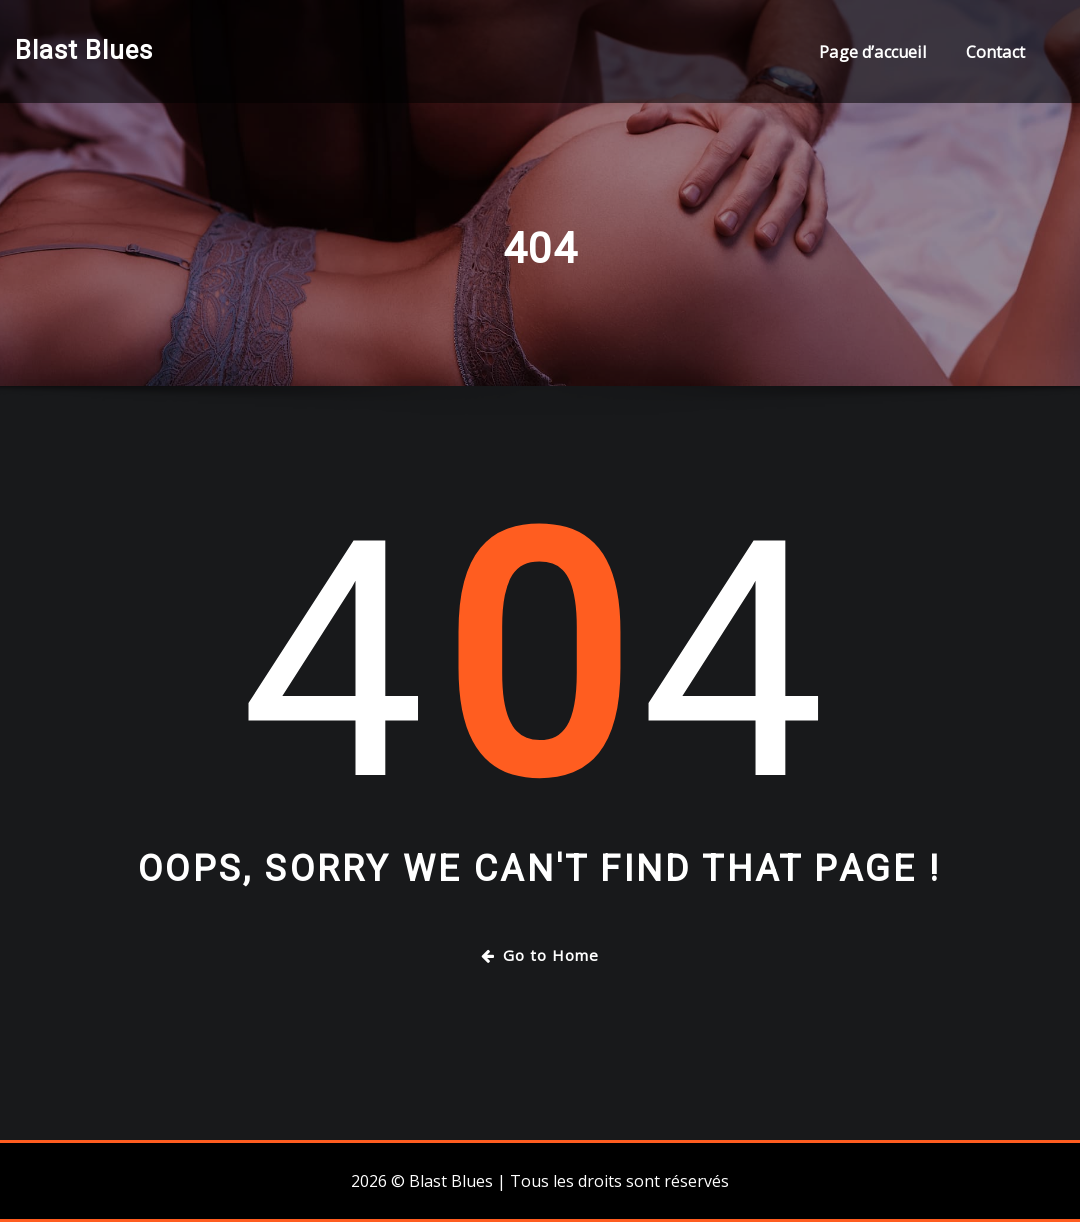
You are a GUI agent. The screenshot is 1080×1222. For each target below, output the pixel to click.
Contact (995, 52)
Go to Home (540, 955)
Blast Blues (84, 50)
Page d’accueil (872, 52)
